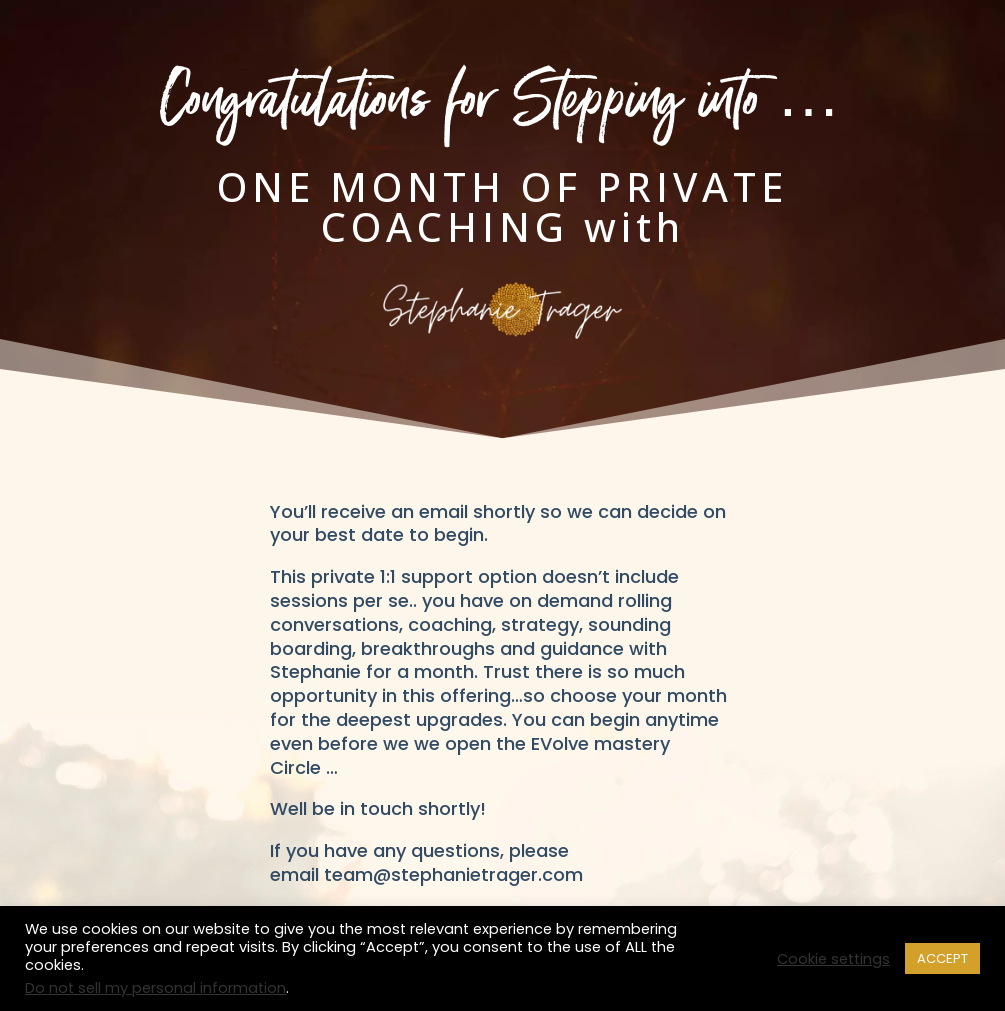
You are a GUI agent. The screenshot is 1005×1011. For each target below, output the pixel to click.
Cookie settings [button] (833, 959)
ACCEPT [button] (942, 958)
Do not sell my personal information (155, 988)
